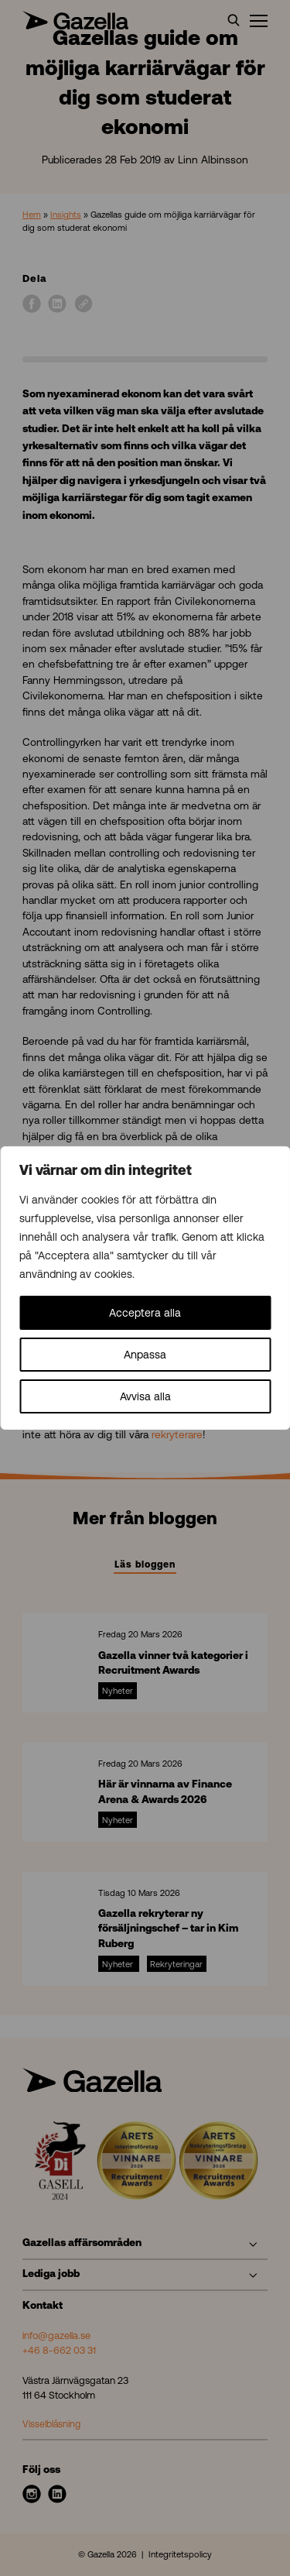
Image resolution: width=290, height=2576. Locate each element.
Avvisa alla (145, 1396)
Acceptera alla (145, 1313)
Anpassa (145, 1354)
